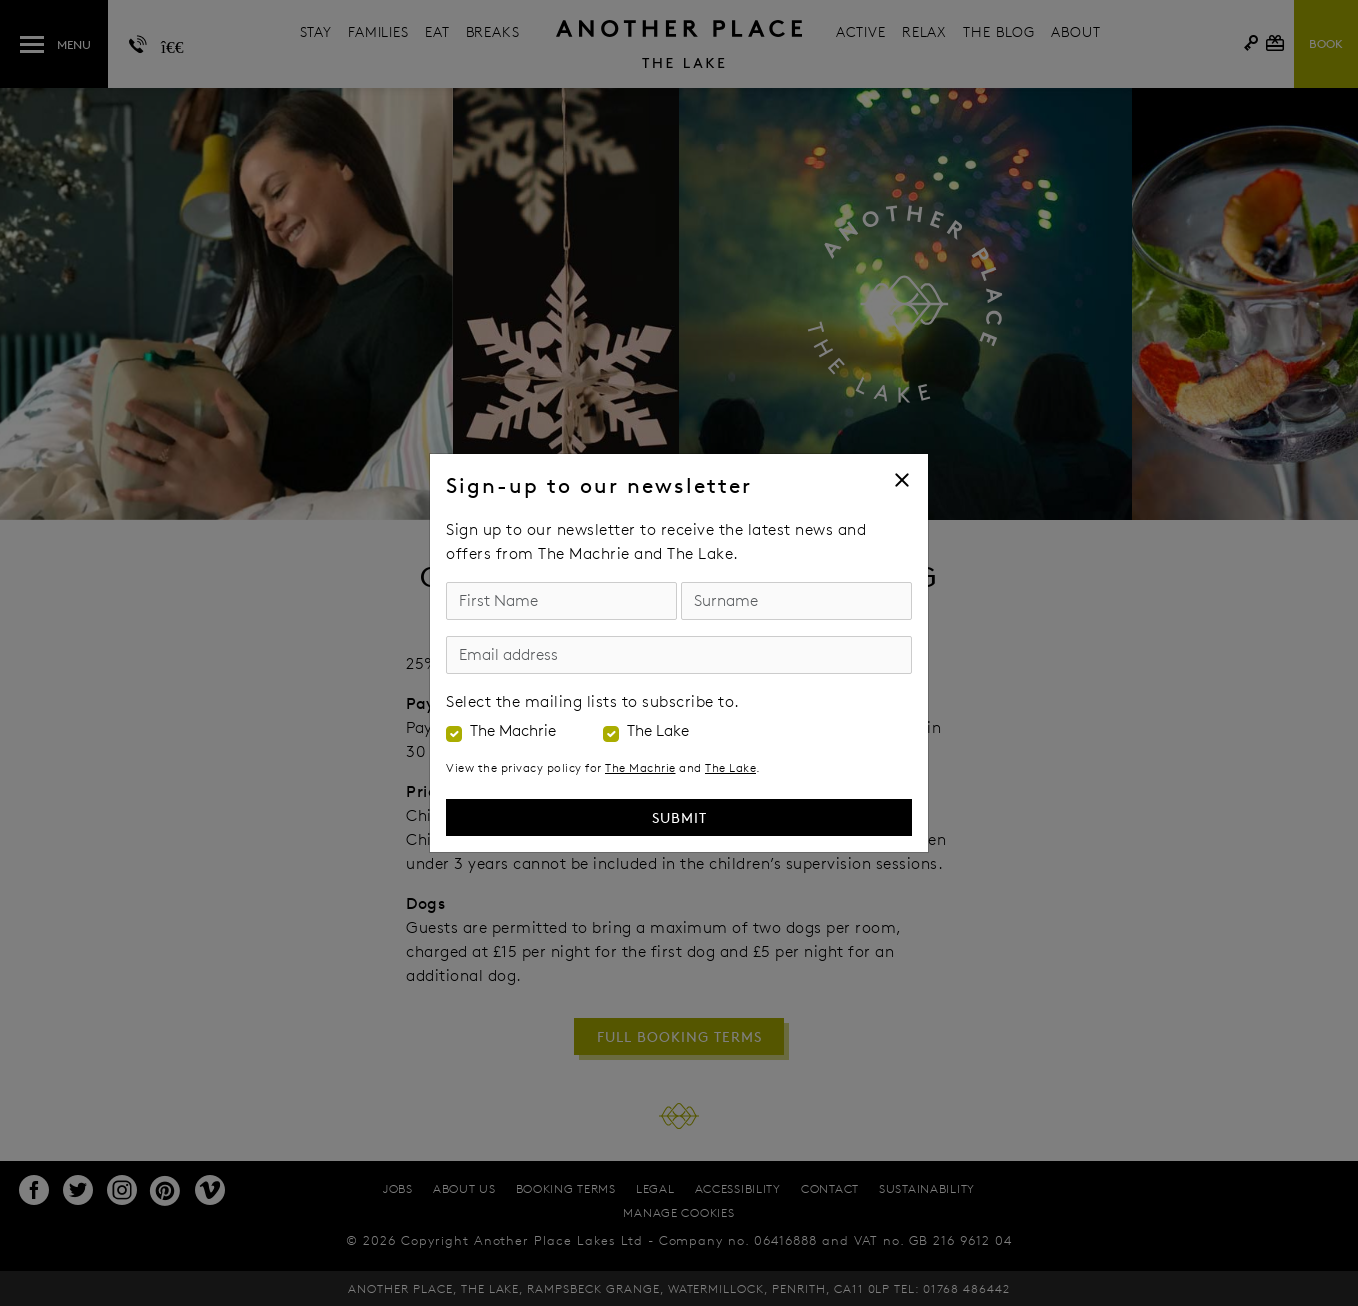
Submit (679, 817)
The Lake (658, 731)
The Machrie (513, 731)
